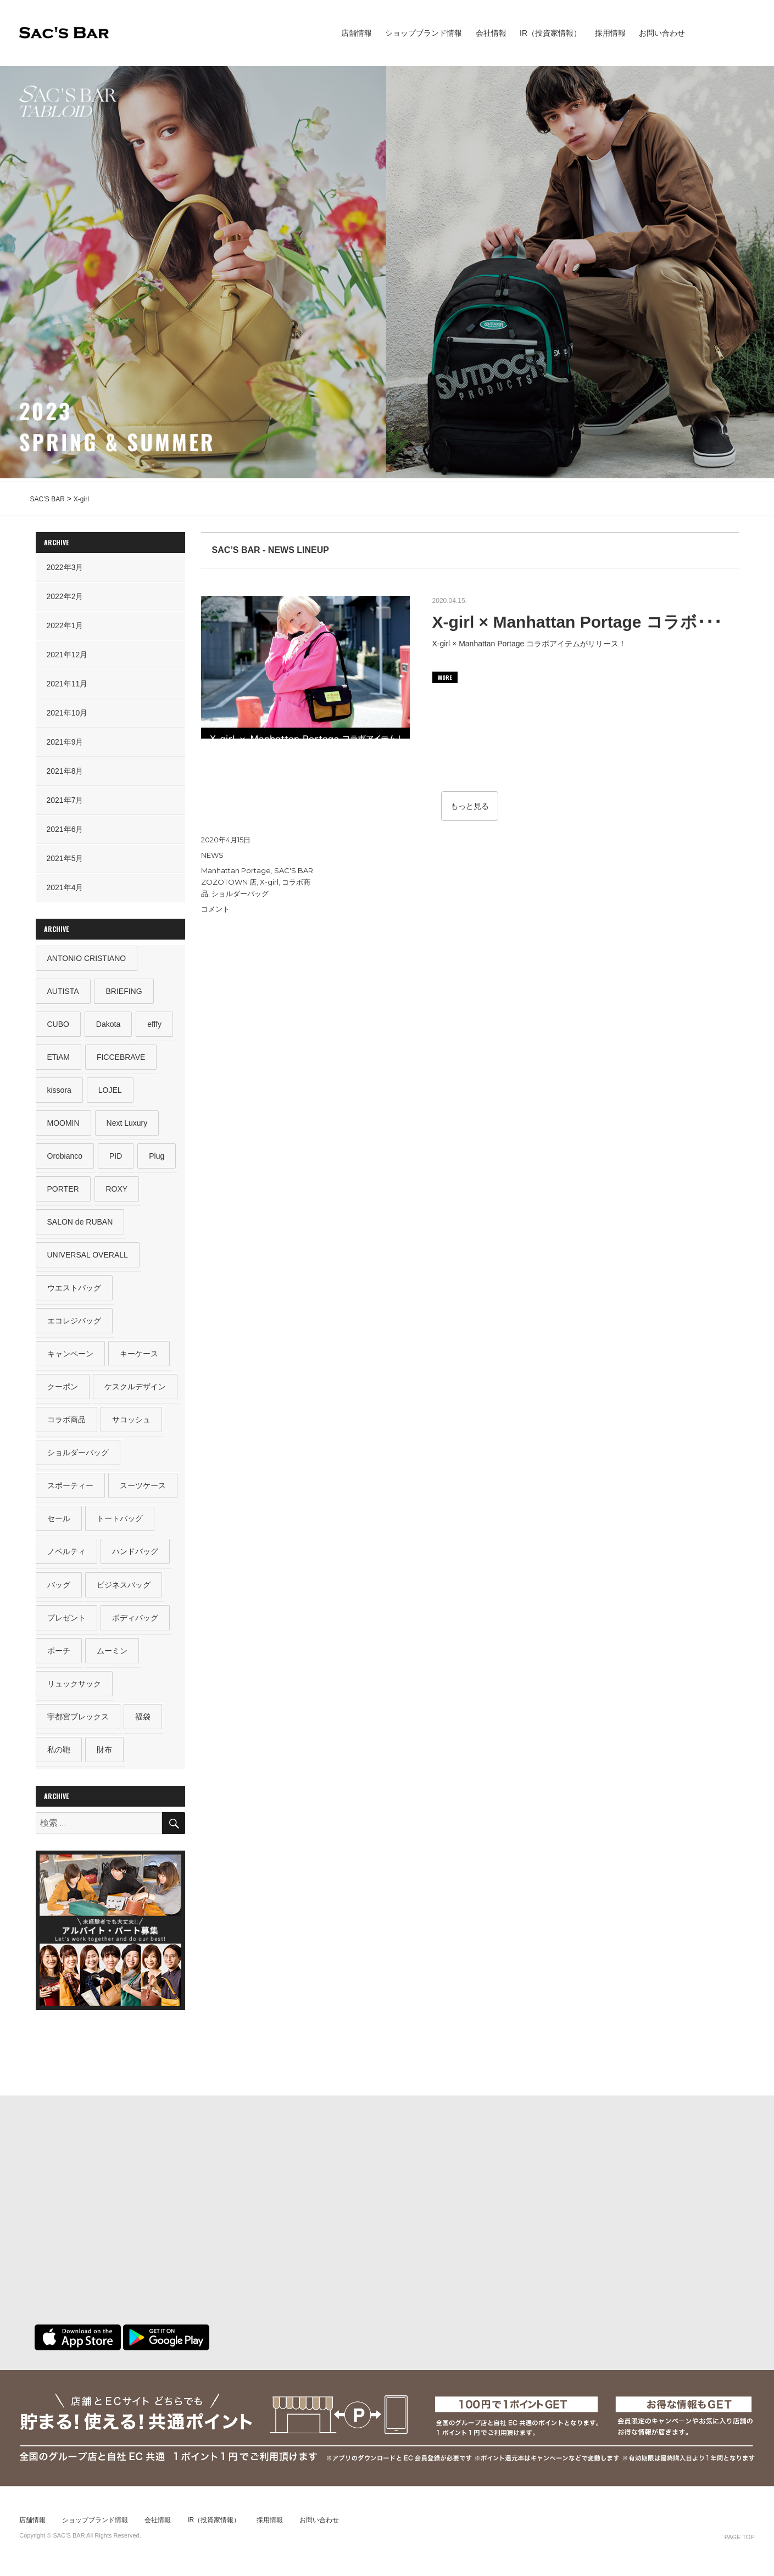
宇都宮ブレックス (78, 1722)
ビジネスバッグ (124, 1589)
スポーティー (70, 1489)
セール (58, 1523)
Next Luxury (127, 1124)
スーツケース (143, 1489)
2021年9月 (65, 741)
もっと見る (469, 806)
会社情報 (491, 33)
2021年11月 (67, 683)
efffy (155, 1024)
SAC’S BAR (64, 32)
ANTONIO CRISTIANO (86, 958)
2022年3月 (65, 567)
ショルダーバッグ (240, 893)
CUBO (58, 1024)
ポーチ (58, 1656)
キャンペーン (70, 1357)
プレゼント (66, 1622)
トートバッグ (120, 1523)
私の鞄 (58, 1755)
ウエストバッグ (74, 1290)
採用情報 (610, 33)
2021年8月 (65, 771)
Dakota (108, 1024)
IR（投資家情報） (550, 33)
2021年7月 (65, 800)
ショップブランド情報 (423, 33)
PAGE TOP (740, 2543)
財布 (105, 1755)
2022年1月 (65, 625)
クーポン (62, 1390)
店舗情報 (356, 33)
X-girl (269, 882)
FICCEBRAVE (121, 1057)
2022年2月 (65, 596)
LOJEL (110, 1091)
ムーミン (112, 1656)
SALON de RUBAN (80, 1224)
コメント (215, 908)
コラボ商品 (66, 1423)
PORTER (63, 1190)
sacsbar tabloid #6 (741, 33)
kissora (59, 1091)
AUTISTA (63, 991)
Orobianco (65, 1157)
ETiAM (58, 1057)
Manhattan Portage (236, 870)
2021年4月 (65, 887)
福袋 (143, 1722)
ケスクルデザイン (135, 1390)
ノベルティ (66, 1556)
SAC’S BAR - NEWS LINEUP (270, 550)
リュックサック (74, 1689)
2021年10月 (67, 712)
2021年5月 (65, 858)
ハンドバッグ (136, 1556)
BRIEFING (124, 991)
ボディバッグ (136, 1622)
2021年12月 (67, 654)
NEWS (212, 855)
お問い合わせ (662, 33)
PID (115, 1157)
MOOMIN (63, 1124)
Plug (157, 1157)
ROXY (117, 1190)
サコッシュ (132, 1423)
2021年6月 (65, 829)
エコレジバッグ (74, 1323)
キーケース (139, 1357)
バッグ (58, 1589)
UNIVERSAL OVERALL (87, 1257)
